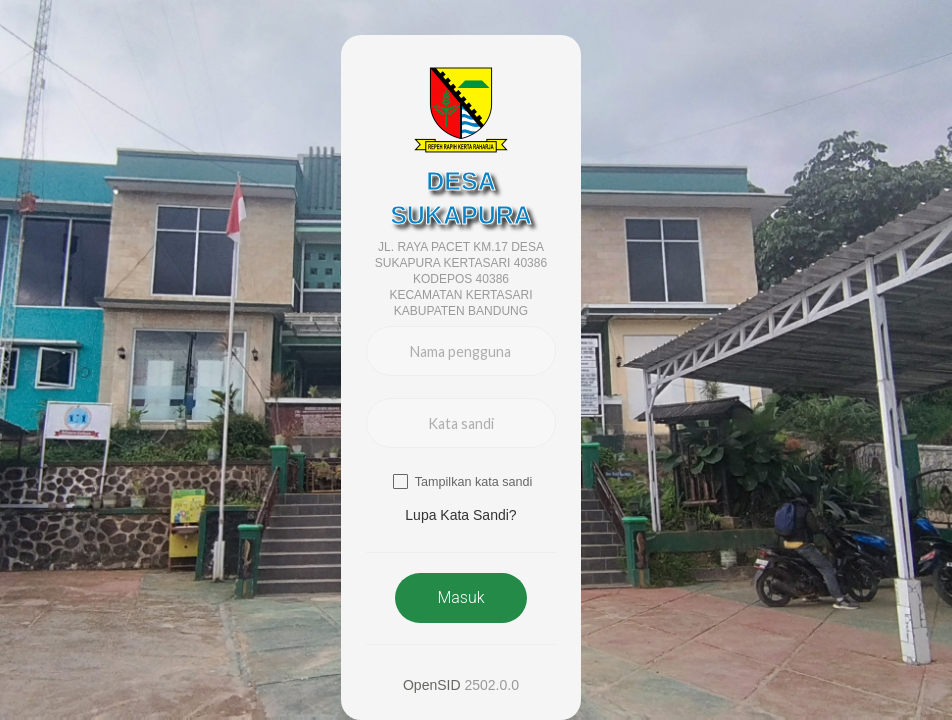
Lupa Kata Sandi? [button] (460, 515)
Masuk (460, 597)
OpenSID (432, 685)
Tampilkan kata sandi (474, 482)
